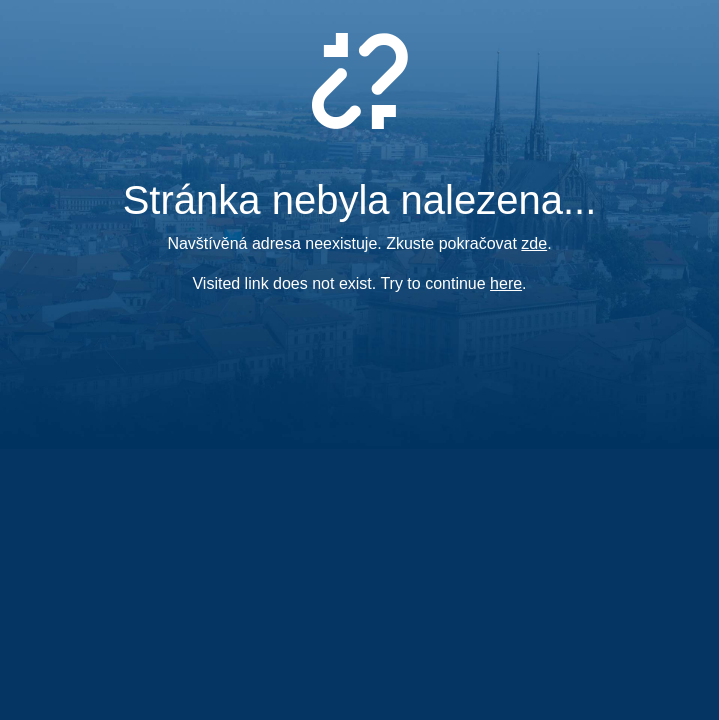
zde (534, 243)
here (506, 283)
